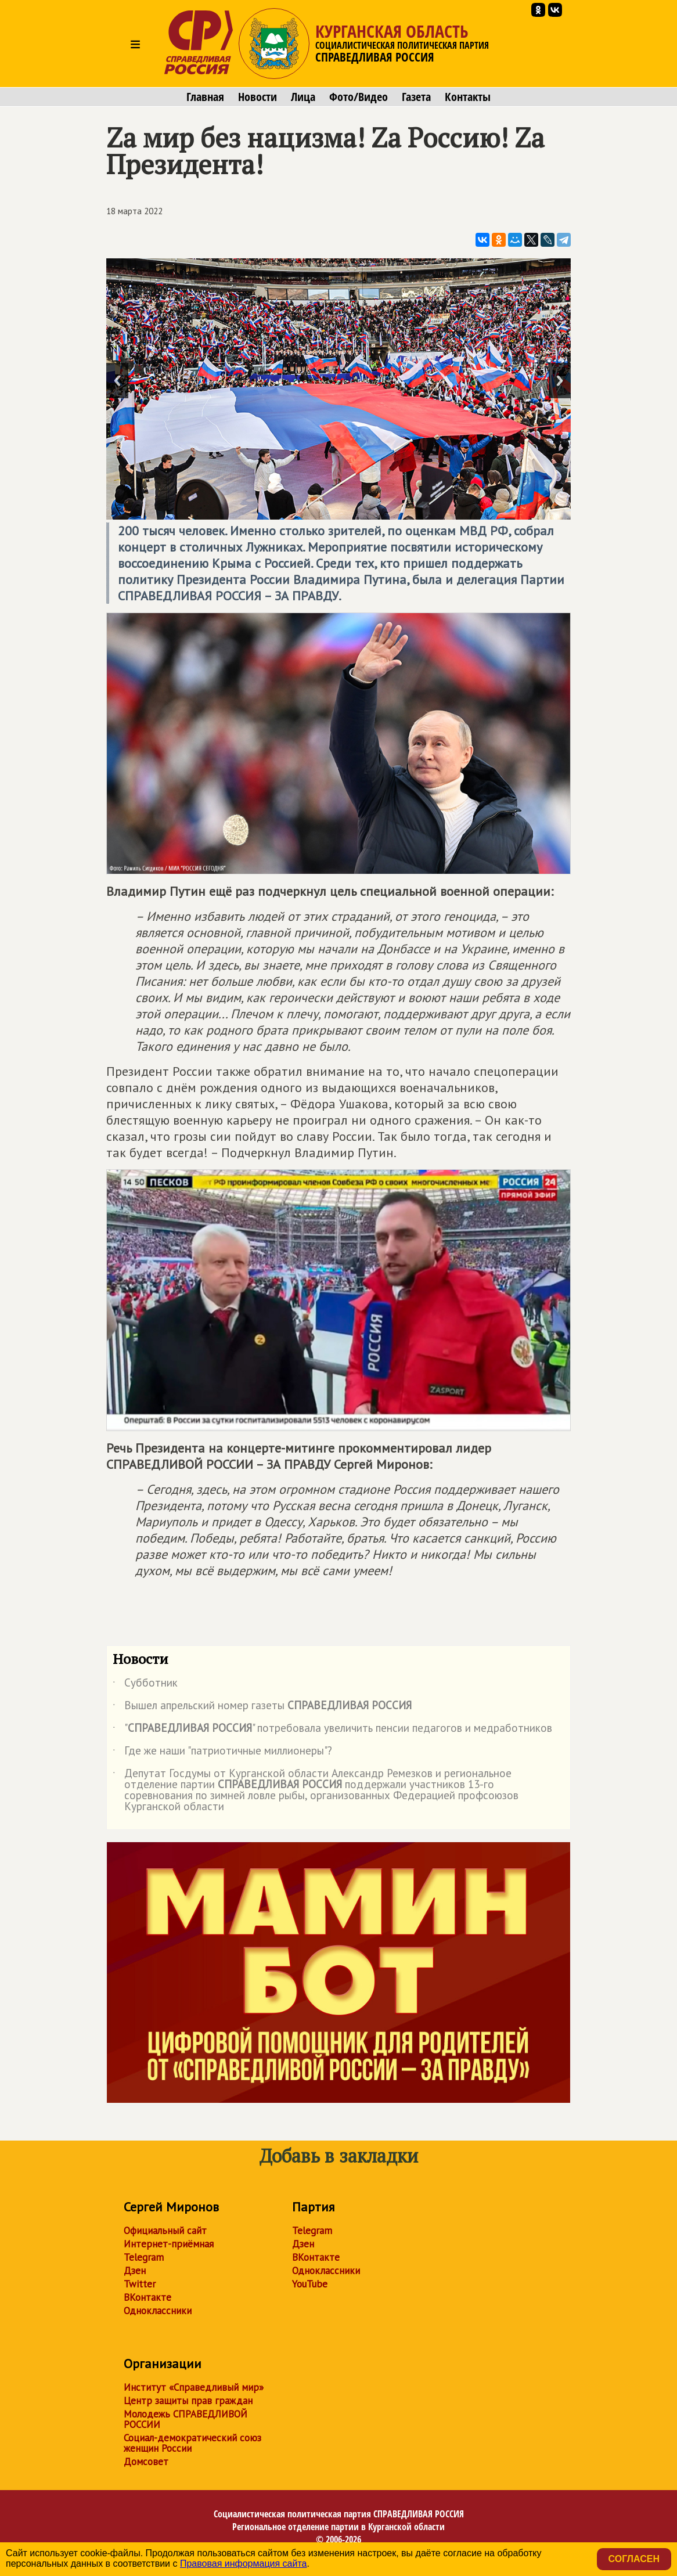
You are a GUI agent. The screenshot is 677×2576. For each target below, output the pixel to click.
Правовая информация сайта (243, 2563)
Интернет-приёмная (169, 2244)
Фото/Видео (358, 97)
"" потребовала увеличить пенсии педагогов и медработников (332, 1730)
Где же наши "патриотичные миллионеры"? (222, 1752)
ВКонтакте (147, 2297)
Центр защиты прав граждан (188, 2400)
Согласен (634, 2559)
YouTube (309, 2284)
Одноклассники (158, 2310)
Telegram (144, 2257)
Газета (416, 97)
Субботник (145, 1684)
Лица (303, 97)
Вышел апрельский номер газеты (262, 1707)
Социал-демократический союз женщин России (192, 2443)
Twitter (140, 2284)
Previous (117, 380)
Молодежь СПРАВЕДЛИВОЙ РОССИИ (185, 2419)
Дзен (135, 2270)
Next (560, 380)
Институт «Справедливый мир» (194, 2387)
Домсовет (146, 2461)
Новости (257, 97)
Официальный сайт (165, 2230)
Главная (205, 97)
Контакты (468, 97)
